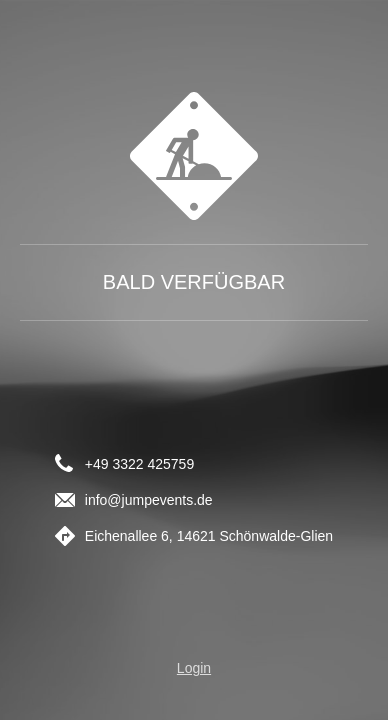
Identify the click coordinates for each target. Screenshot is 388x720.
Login (194, 668)
